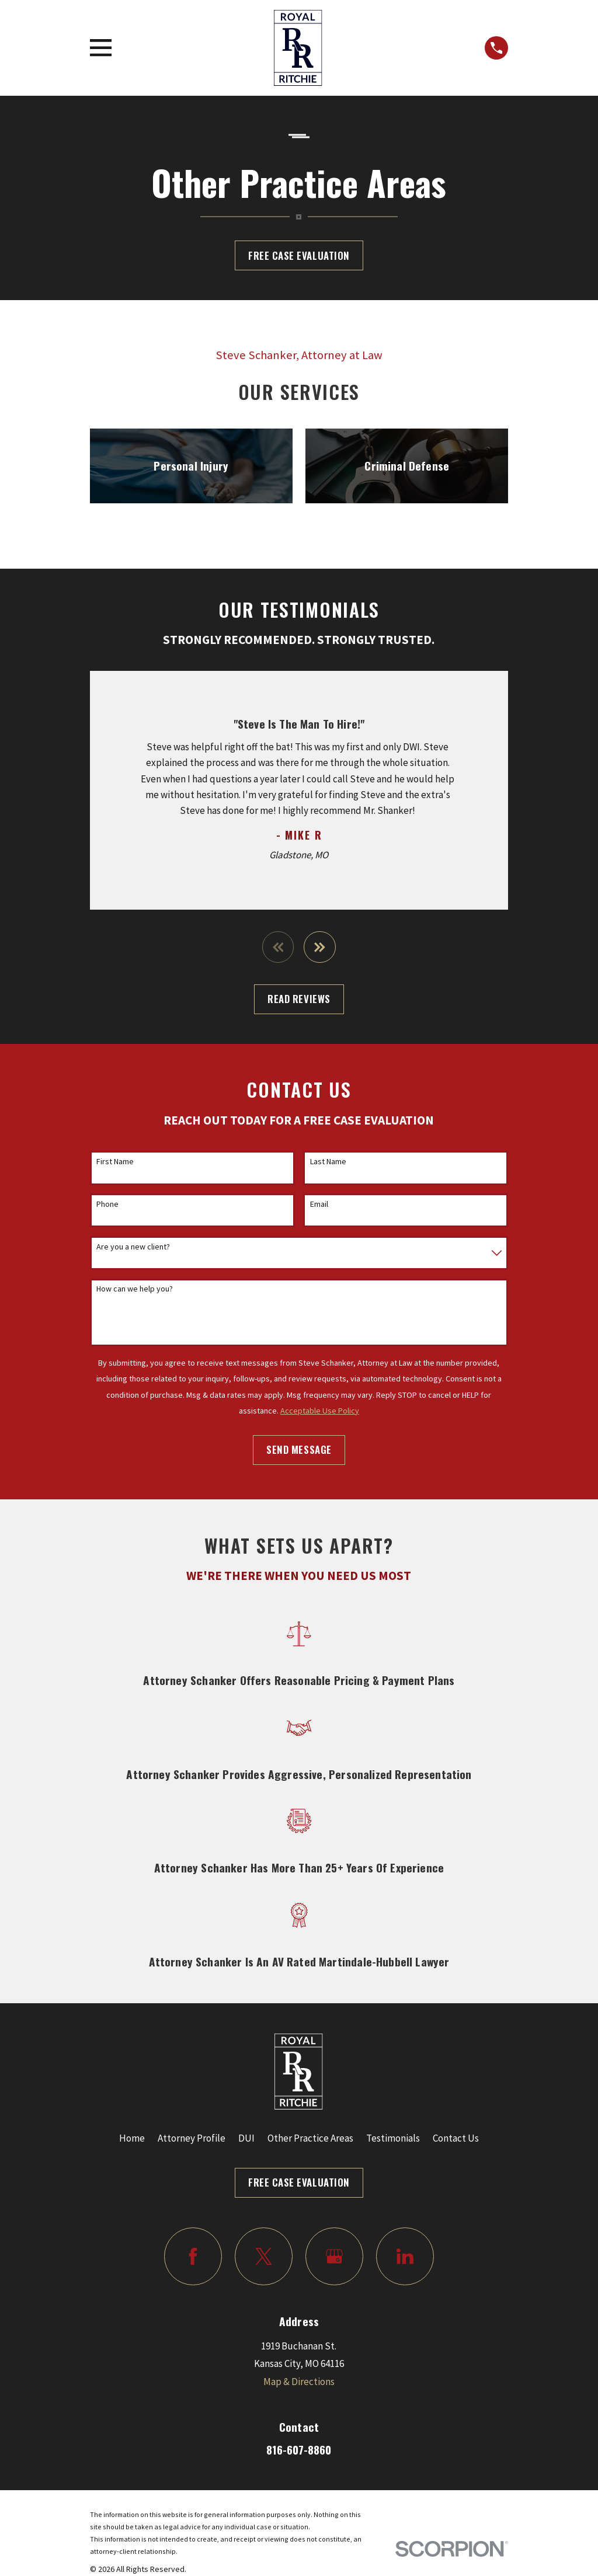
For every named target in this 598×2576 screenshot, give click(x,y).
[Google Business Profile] (334, 2256)
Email (319, 1204)
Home (132, 2138)
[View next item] (320, 947)
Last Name (328, 1162)
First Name (115, 1162)
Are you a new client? (133, 1247)
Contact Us (456, 2138)
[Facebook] (193, 2256)
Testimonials (393, 2138)
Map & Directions (299, 2381)
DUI (246, 2138)
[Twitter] (264, 2256)
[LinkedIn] (405, 2256)
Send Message (298, 1449)
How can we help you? (134, 1289)
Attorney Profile (191, 2138)
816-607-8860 (298, 2449)
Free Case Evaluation (298, 255)
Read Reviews (298, 998)
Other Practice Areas (310, 2138)
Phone (107, 1204)
